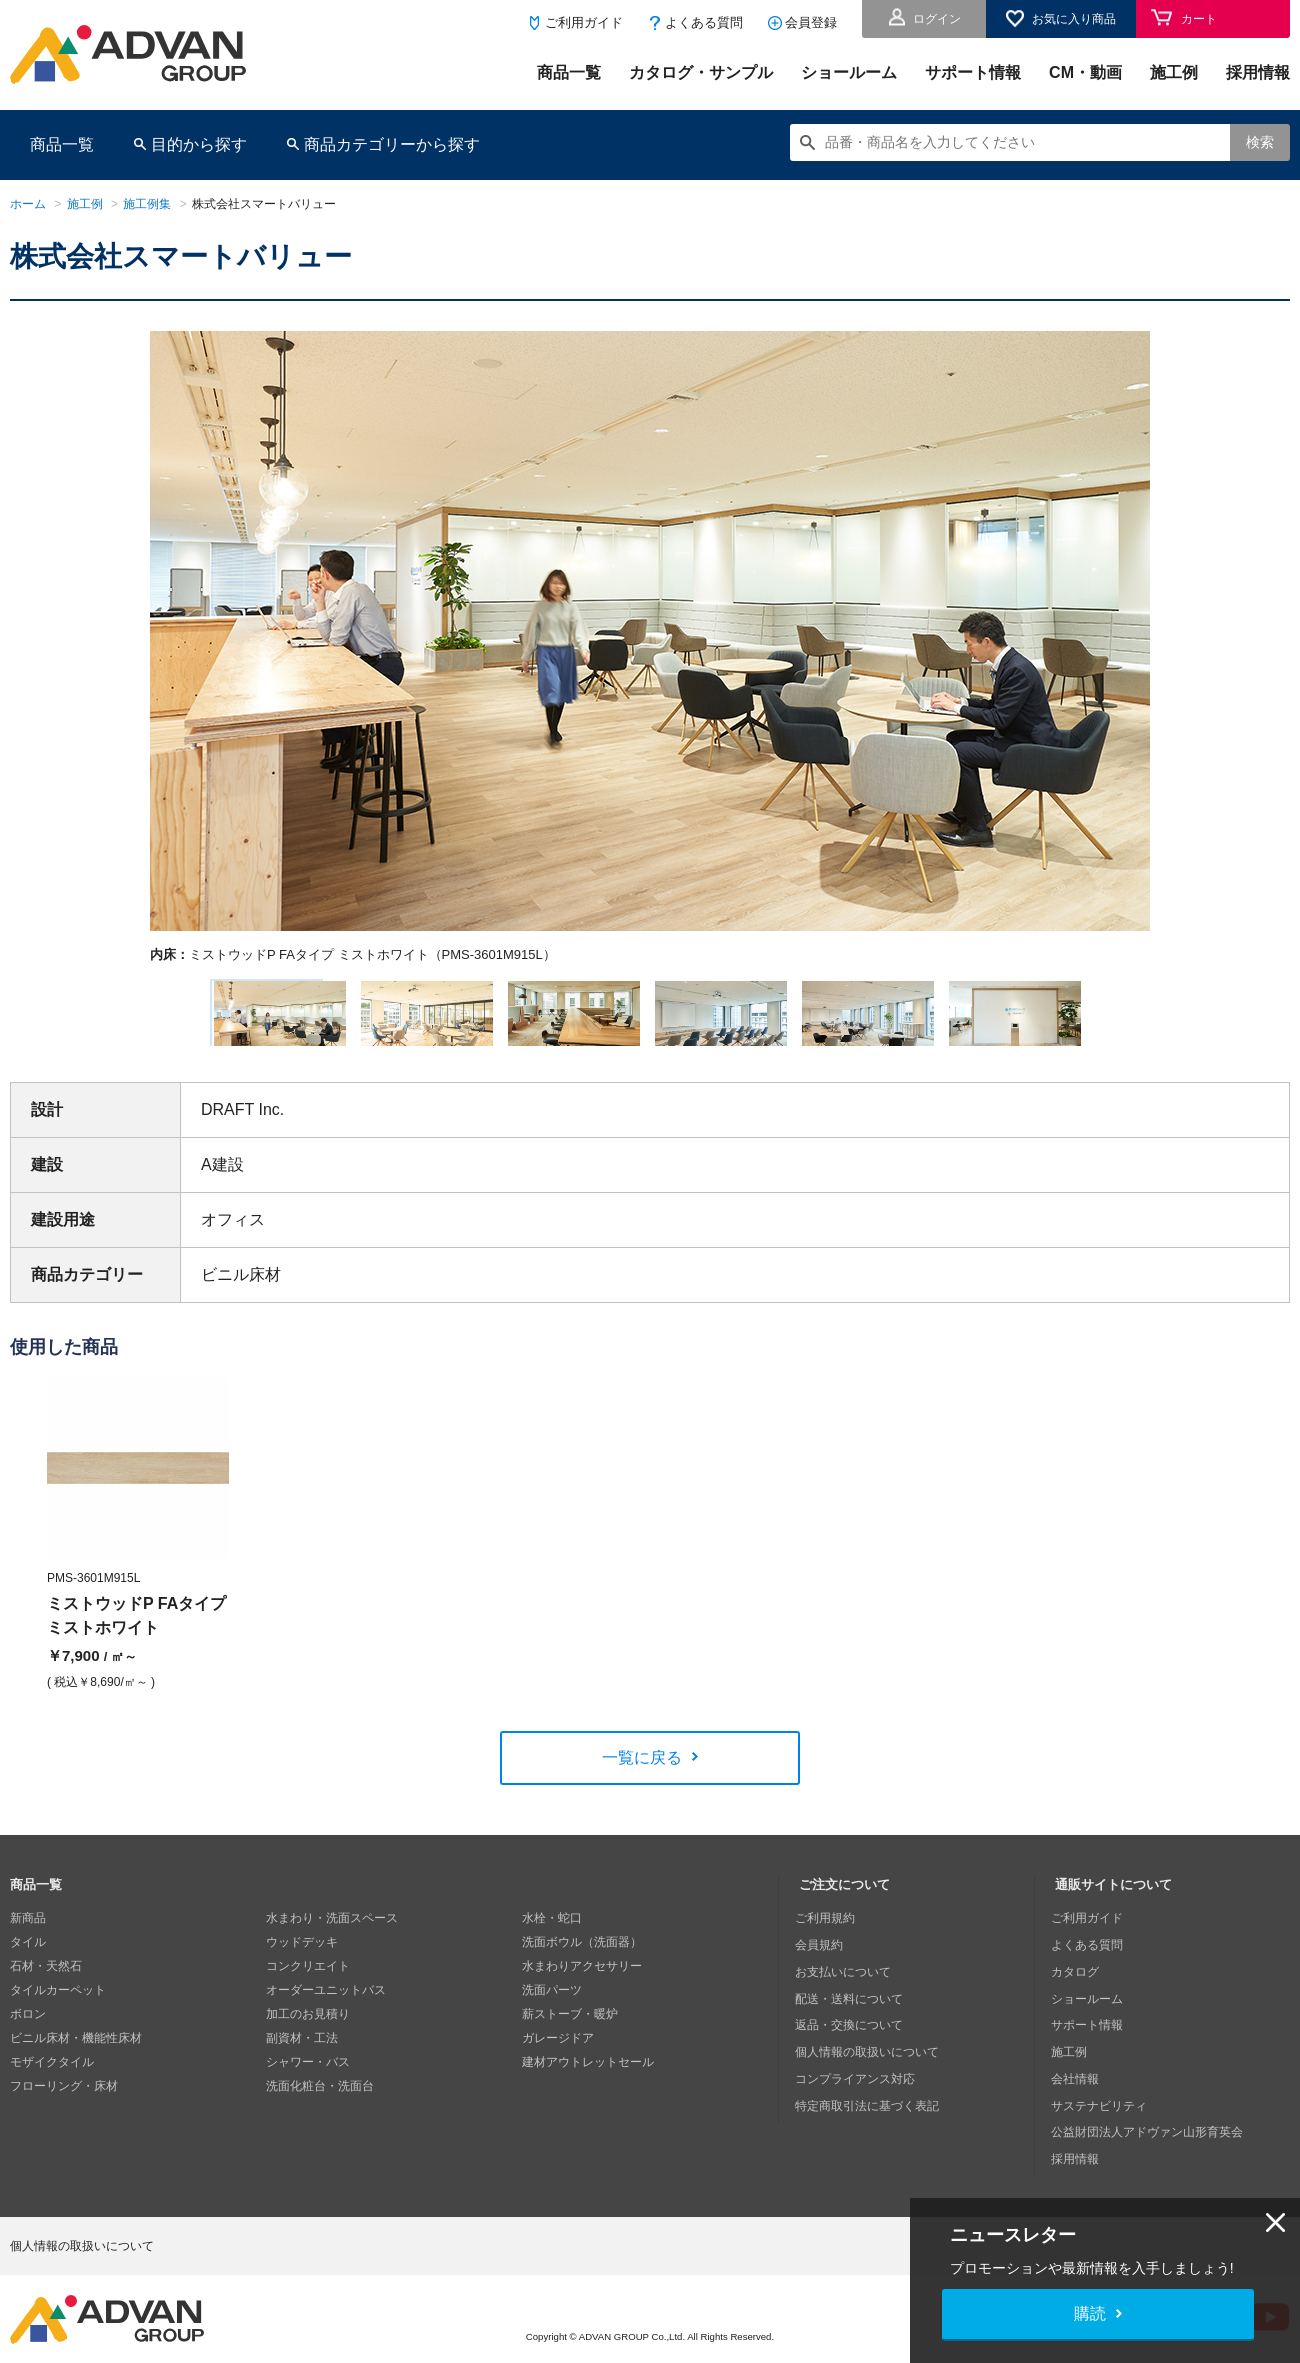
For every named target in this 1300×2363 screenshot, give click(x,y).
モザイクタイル (52, 2078)
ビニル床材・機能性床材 (76, 2054)
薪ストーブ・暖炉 (570, 2030)
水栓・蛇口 (552, 1934)
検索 (1260, 142)
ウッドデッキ (302, 1958)
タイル (28, 1958)
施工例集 (147, 204)
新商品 (28, 1934)
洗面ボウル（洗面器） (582, 1958)
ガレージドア (558, 2054)
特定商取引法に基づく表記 (871, 2102)
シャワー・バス (308, 2078)
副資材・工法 (302, 2054)
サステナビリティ (1103, 2102)
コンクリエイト (308, 1982)
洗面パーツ (552, 2006)
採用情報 (1258, 72)
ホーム (28, 204)
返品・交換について (853, 2030)
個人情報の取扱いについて (871, 2054)
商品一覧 (569, 72)
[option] (650, 648)
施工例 (1174, 72)
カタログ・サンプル (701, 72)
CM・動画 (1085, 72)
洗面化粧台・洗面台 (320, 2102)
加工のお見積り (308, 2030)
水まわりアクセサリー (582, 1982)
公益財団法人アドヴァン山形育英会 (1151, 2126)
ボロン (28, 2030)
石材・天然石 (46, 1982)
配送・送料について (853, 2006)
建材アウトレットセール (588, 2078)
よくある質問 (704, 22)
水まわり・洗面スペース (332, 1934)
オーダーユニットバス (326, 2006)
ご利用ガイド (584, 22)
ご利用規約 (829, 1934)
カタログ (1079, 1982)
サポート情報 (973, 72)
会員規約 (823, 1958)
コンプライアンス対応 (859, 2078)
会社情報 (1079, 2078)
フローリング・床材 (64, 2102)
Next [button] (159, 964)
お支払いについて (847, 1982)
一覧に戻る (642, 1773)
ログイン (937, 19)
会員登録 (811, 22)
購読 (1090, 2313)
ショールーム (849, 72)
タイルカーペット (58, 2006)
